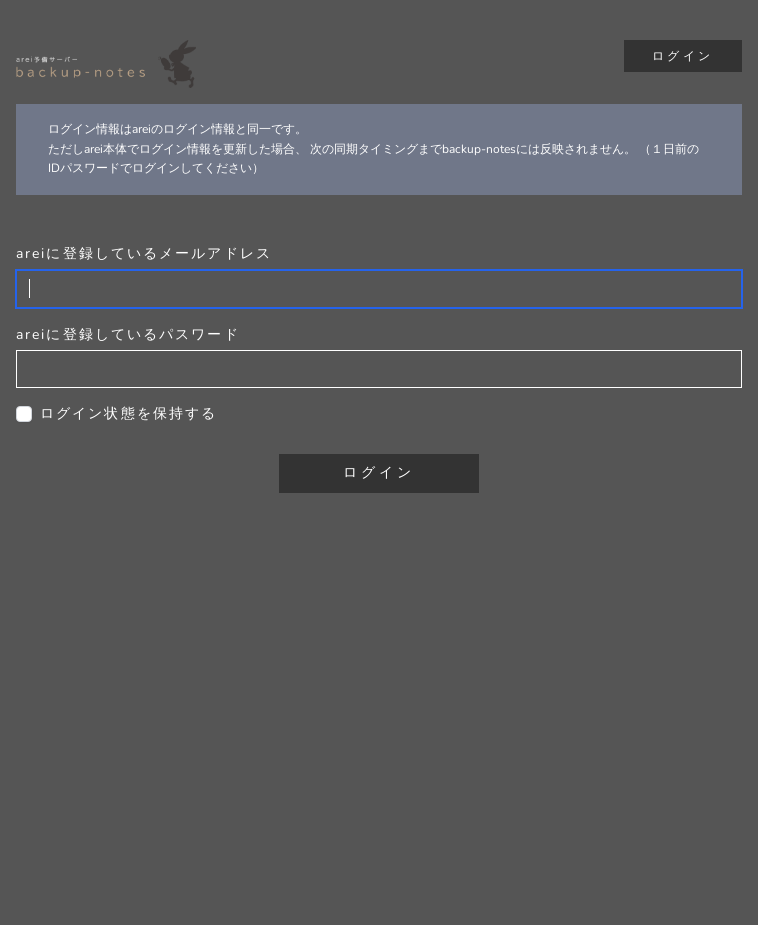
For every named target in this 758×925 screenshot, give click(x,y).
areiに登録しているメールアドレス (144, 253)
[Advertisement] (379, 745)
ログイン (683, 56)
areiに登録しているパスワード (128, 334)
